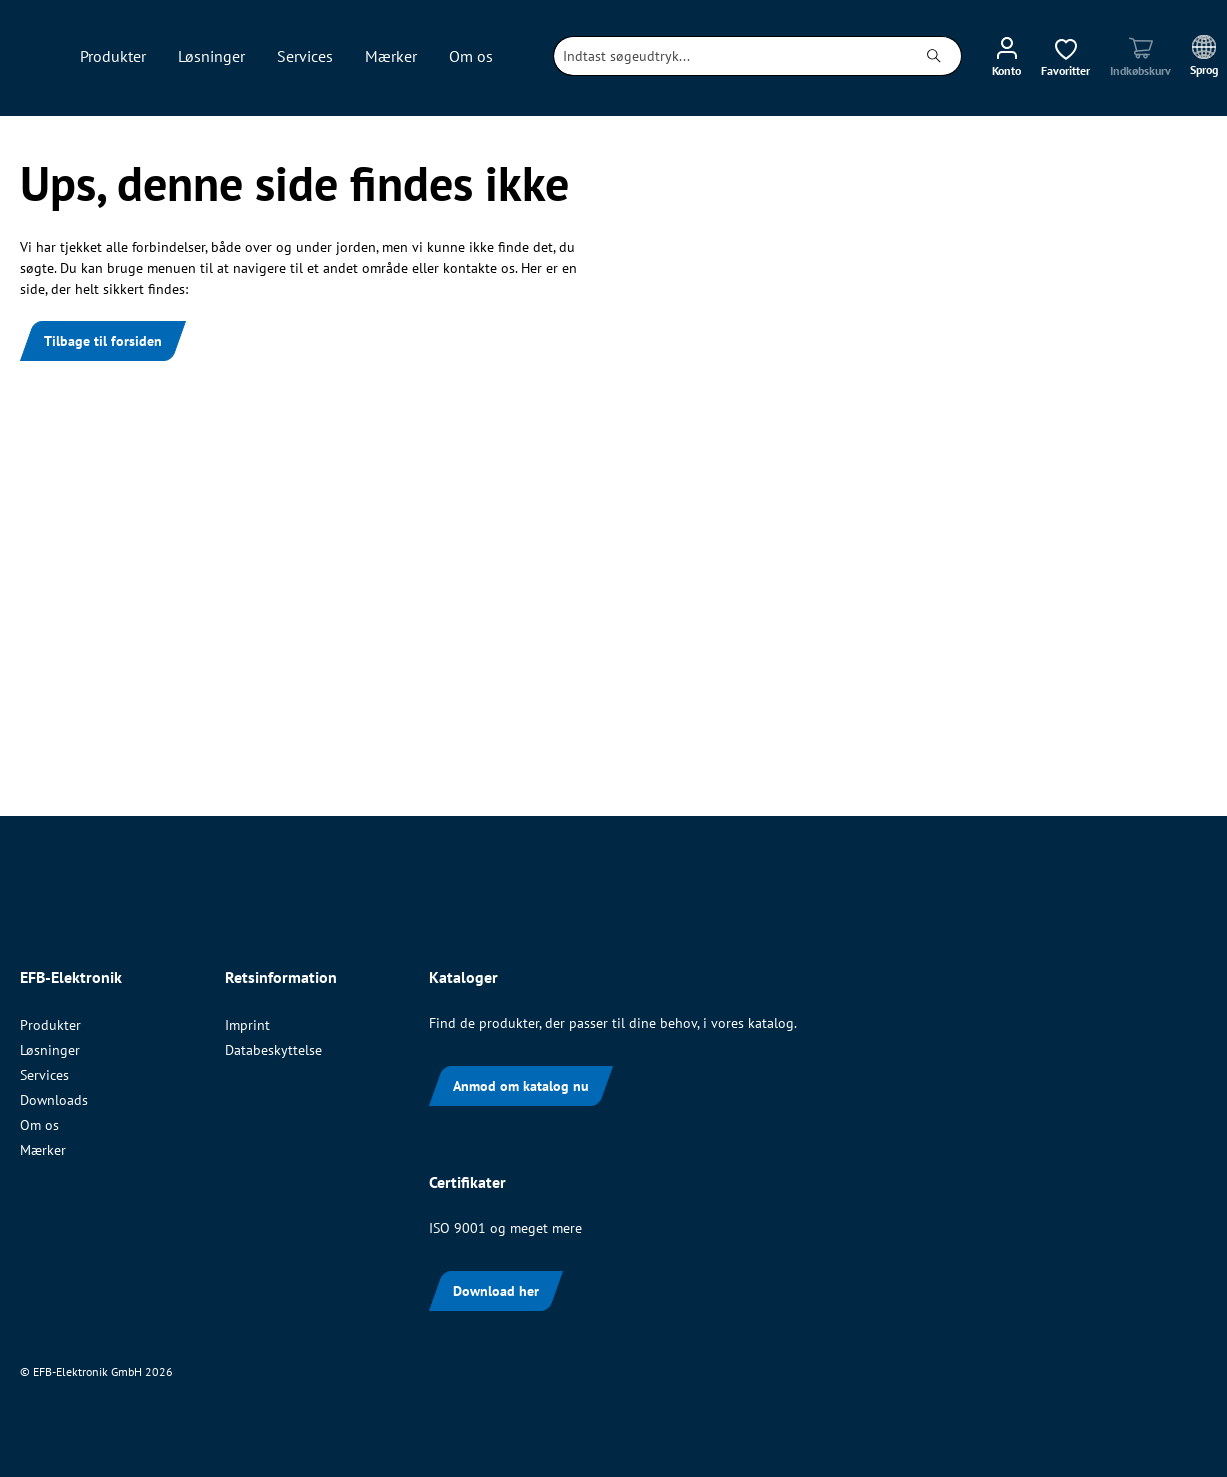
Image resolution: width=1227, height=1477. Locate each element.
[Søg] (934, 56)
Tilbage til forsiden (103, 341)
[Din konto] (1006, 56)
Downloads (54, 1100)
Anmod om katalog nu (521, 1086)
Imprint (247, 1025)
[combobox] (730, 56)
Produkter (50, 1025)
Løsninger (50, 1050)
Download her (496, 1291)
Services (44, 1075)
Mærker (43, 1150)
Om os (39, 1125)
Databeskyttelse (273, 1050)
